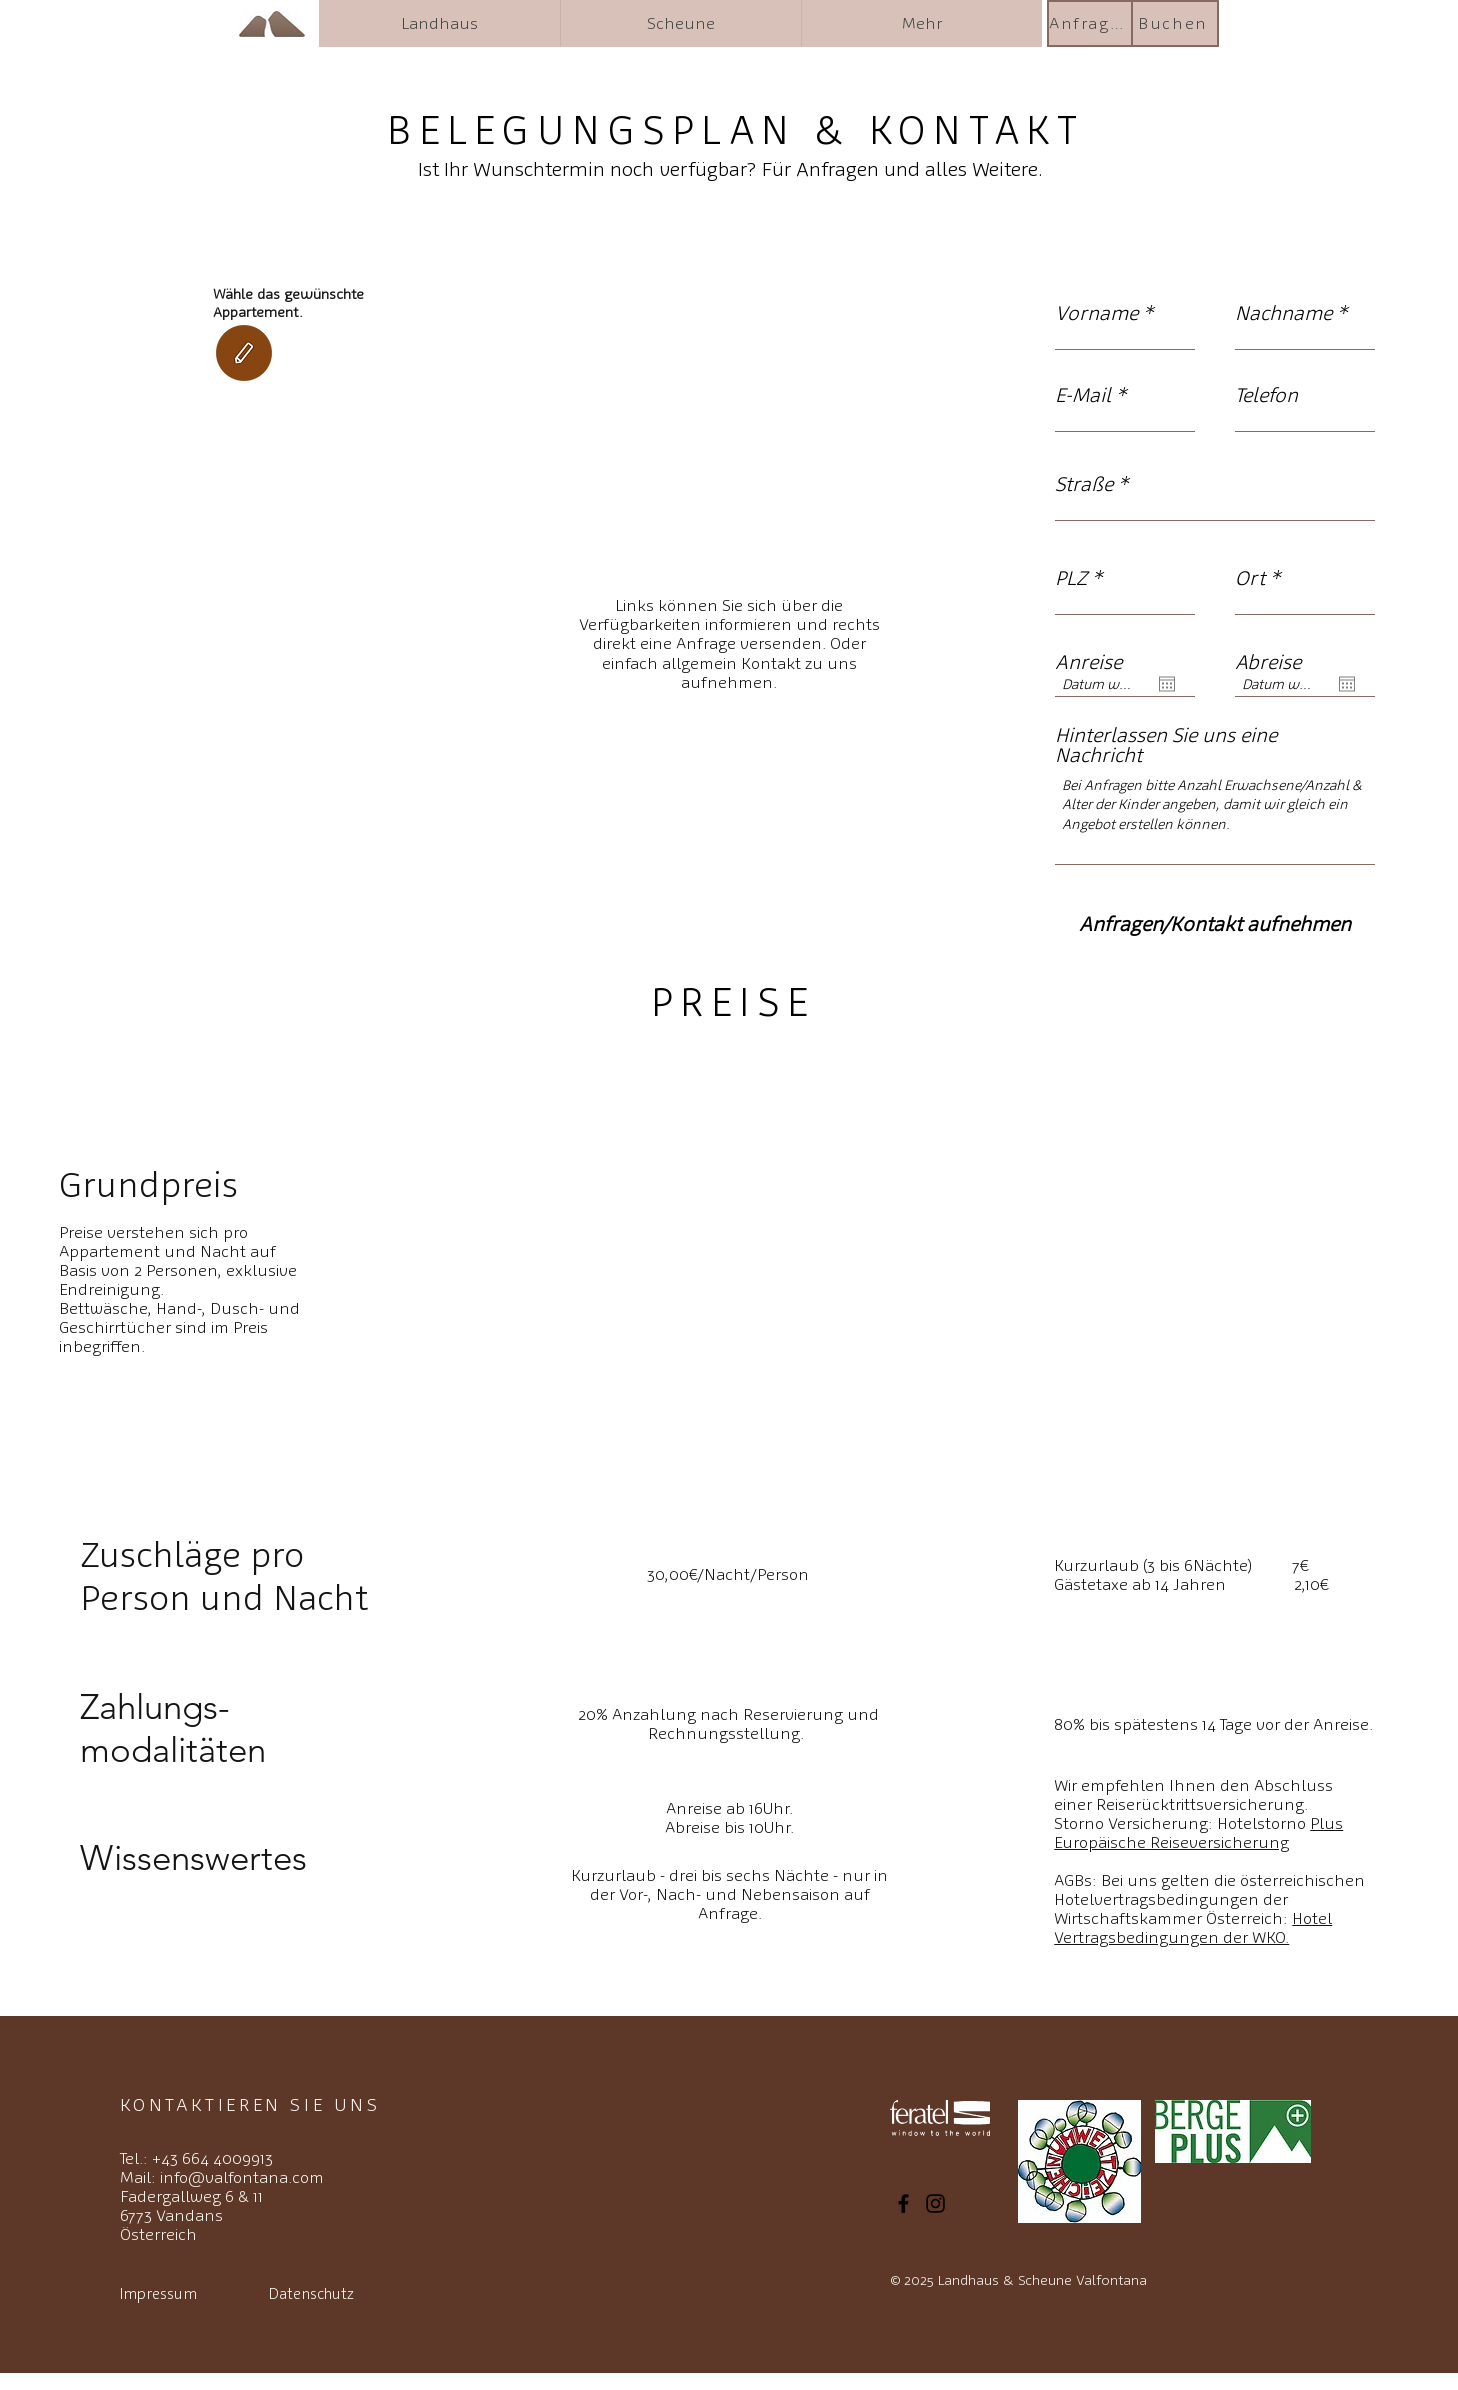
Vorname (1096, 313)
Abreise (1268, 662)
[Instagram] (935, 2203)
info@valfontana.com (242, 2177)
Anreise (1088, 662)
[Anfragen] (1091, 23)
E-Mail (1083, 395)
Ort (1250, 578)
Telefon (1266, 395)
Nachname (1283, 313)
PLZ (1071, 578)
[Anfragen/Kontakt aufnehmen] (1215, 923)
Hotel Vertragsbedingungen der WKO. (1193, 1928)
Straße (1084, 484)
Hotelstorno (1198, 1833)
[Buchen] (1175, 23)
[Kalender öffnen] (1167, 684)
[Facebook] (903, 2203)
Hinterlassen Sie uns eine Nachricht (1166, 745)
